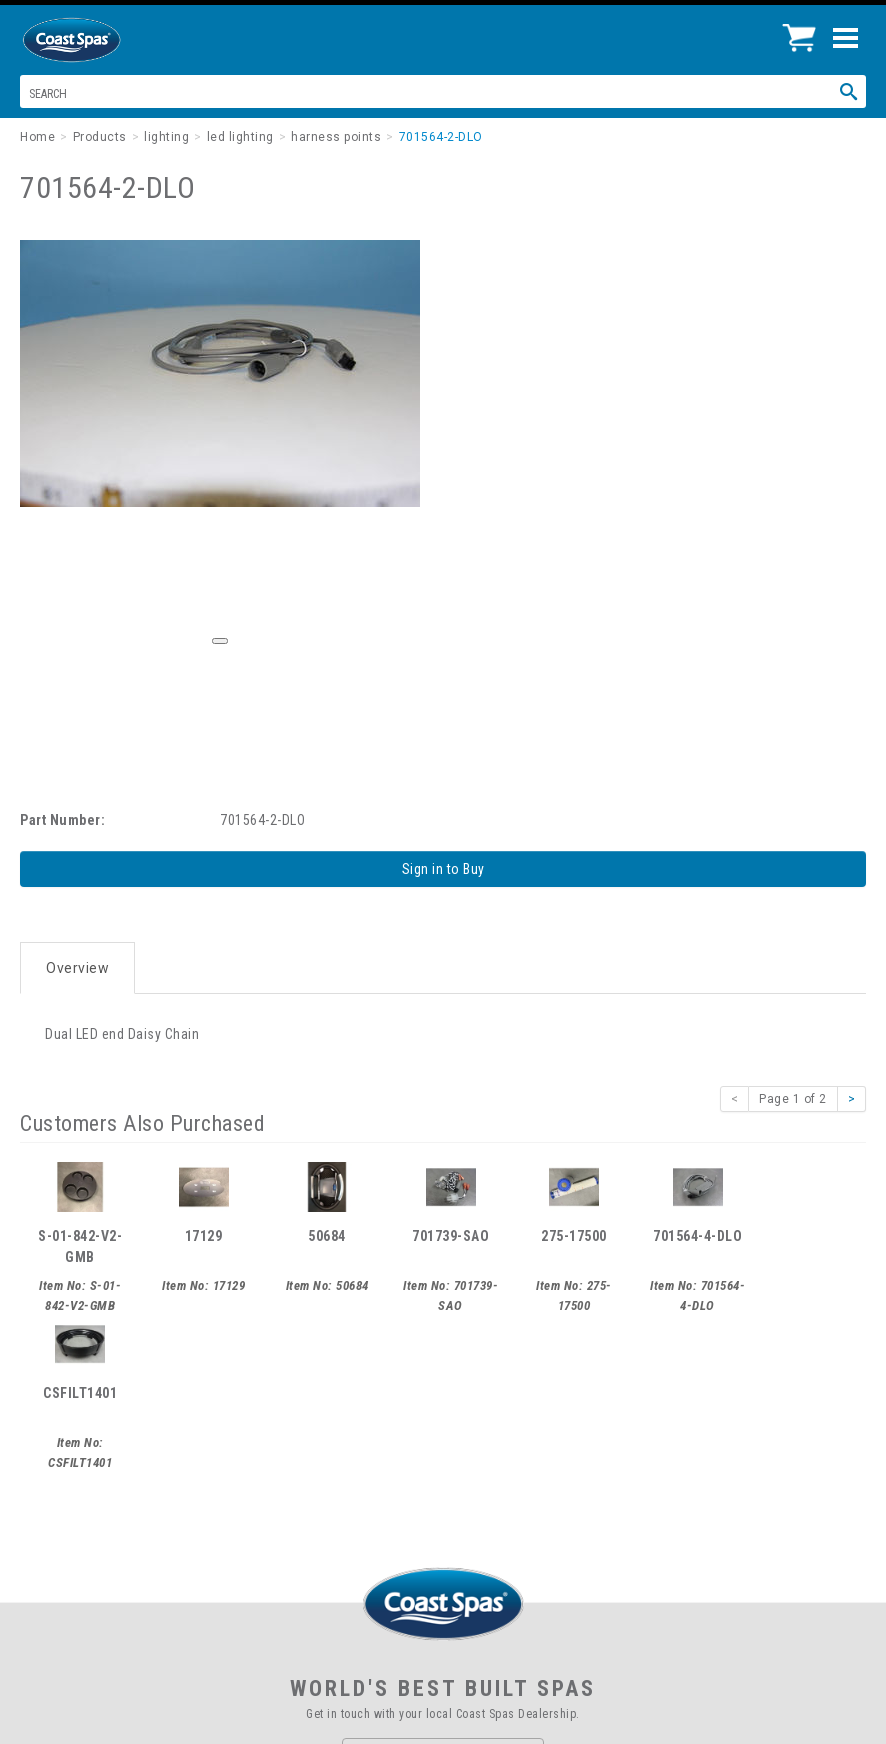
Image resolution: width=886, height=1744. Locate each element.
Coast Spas (105, 40)
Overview (77, 968)
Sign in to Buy (443, 869)
